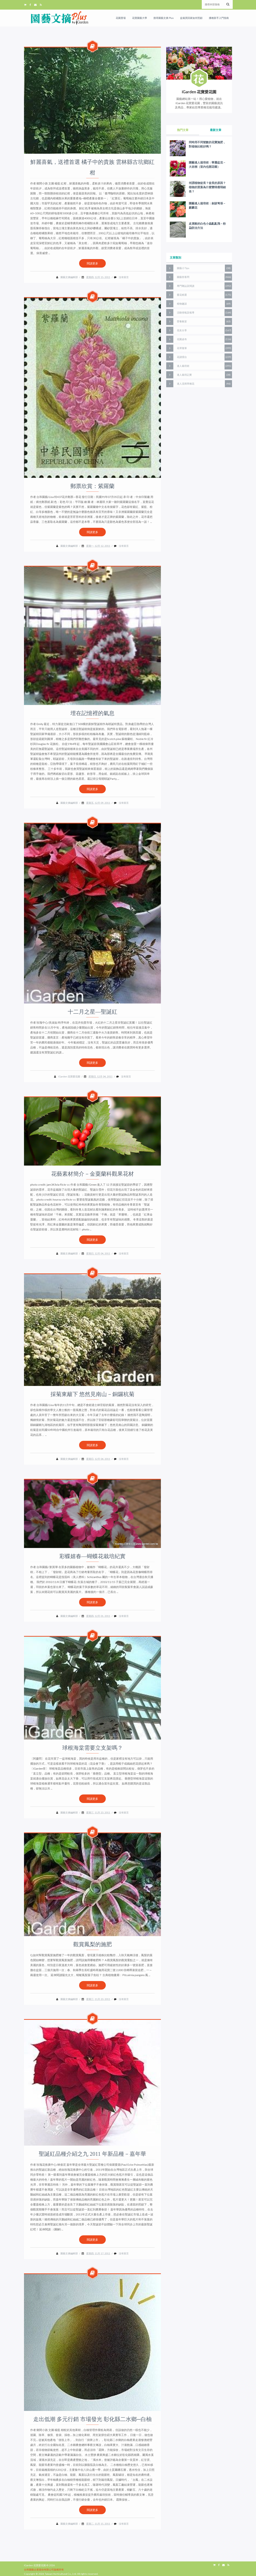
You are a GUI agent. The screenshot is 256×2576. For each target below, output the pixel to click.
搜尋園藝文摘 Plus (163, 17)
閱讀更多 (92, 263)
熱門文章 (182, 130)
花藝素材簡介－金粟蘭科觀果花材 (92, 1174)
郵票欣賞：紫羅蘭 (92, 486)
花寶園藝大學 (139, 17)
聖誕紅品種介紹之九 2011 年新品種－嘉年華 (92, 2154)
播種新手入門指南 (219, 17)
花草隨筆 (182, 348)
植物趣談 (182, 303)
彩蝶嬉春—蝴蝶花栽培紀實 (92, 1556)
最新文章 (215, 130)
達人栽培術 (183, 365)
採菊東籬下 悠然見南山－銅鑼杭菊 (92, 1394)
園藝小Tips (183, 268)
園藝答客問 (183, 276)
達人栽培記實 (184, 374)
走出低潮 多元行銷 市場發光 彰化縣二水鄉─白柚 (92, 2419)
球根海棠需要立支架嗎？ (92, 1748)
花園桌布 (182, 339)
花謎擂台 (182, 356)
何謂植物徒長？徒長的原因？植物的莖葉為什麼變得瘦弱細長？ (207, 187)
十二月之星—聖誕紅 (92, 1012)
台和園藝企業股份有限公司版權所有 (44, 2569)
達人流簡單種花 (185, 383)
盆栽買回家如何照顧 (191, 17)
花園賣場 (121, 17)
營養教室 (182, 321)
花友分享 (182, 330)
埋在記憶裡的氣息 (92, 713)
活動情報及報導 (185, 312)
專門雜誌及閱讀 (185, 285)
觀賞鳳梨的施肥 (92, 1944)
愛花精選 (182, 294)
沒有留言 (124, 277)
